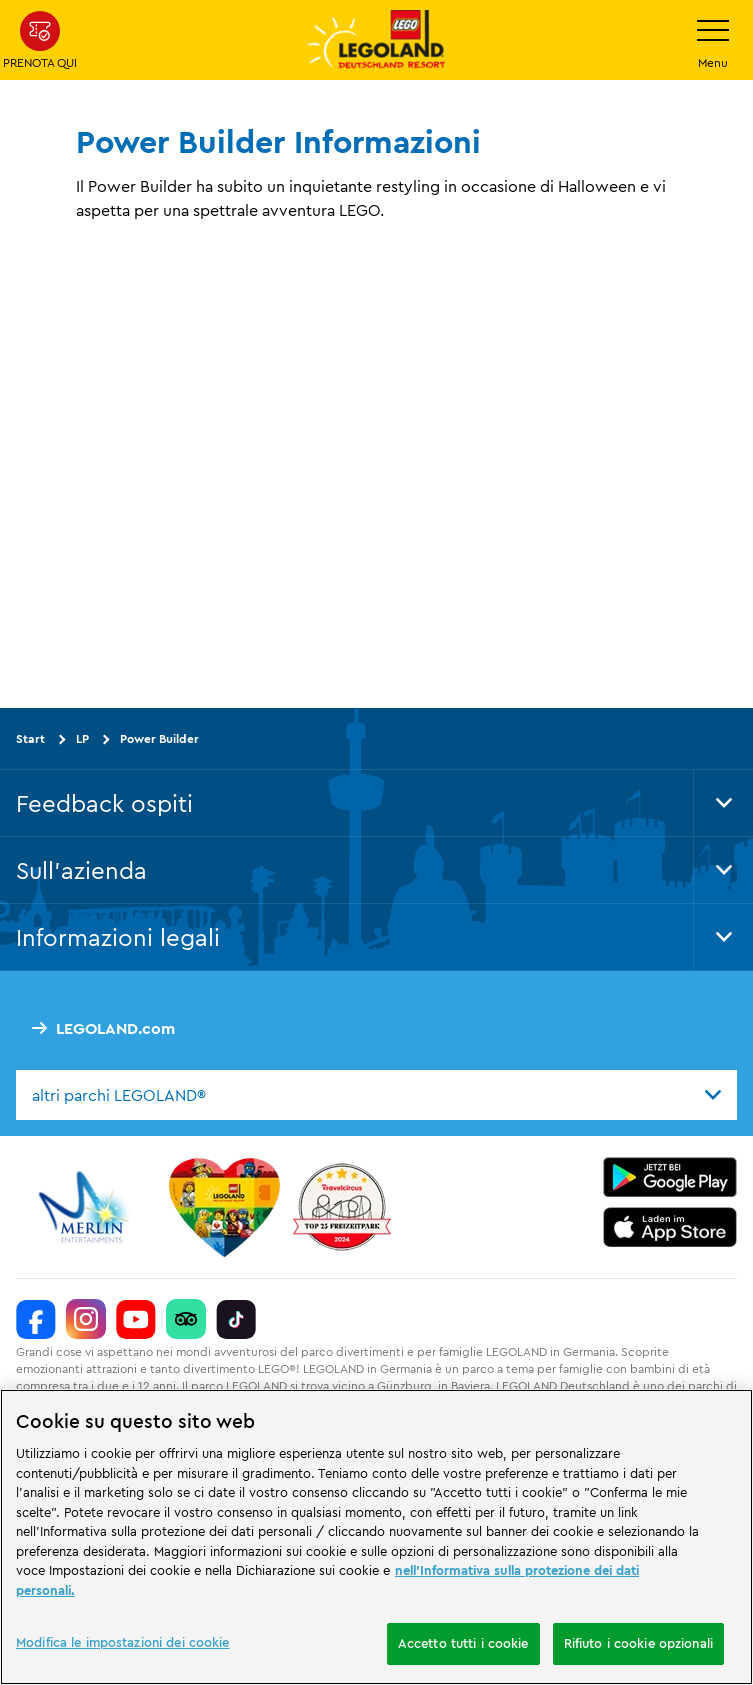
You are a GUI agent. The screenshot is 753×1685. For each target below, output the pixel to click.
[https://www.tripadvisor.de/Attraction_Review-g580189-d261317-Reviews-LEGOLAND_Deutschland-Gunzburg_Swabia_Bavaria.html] (186, 1319)
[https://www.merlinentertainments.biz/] (86, 1207)
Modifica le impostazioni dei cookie (123, 1642)
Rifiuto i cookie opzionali (638, 1643)
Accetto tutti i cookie (463, 1643)
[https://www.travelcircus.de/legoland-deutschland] (342, 1207)
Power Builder (159, 737)
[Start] (224, 1207)
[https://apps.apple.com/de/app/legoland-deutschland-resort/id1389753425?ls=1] (670, 1227)
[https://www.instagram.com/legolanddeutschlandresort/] (86, 1319)
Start (30, 737)
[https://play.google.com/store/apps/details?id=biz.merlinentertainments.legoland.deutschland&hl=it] (670, 1177)
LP (82, 737)
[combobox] (376, 1095)
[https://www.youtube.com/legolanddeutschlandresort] (136, 1319)
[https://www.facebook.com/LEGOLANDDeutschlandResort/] (36, 1319)
